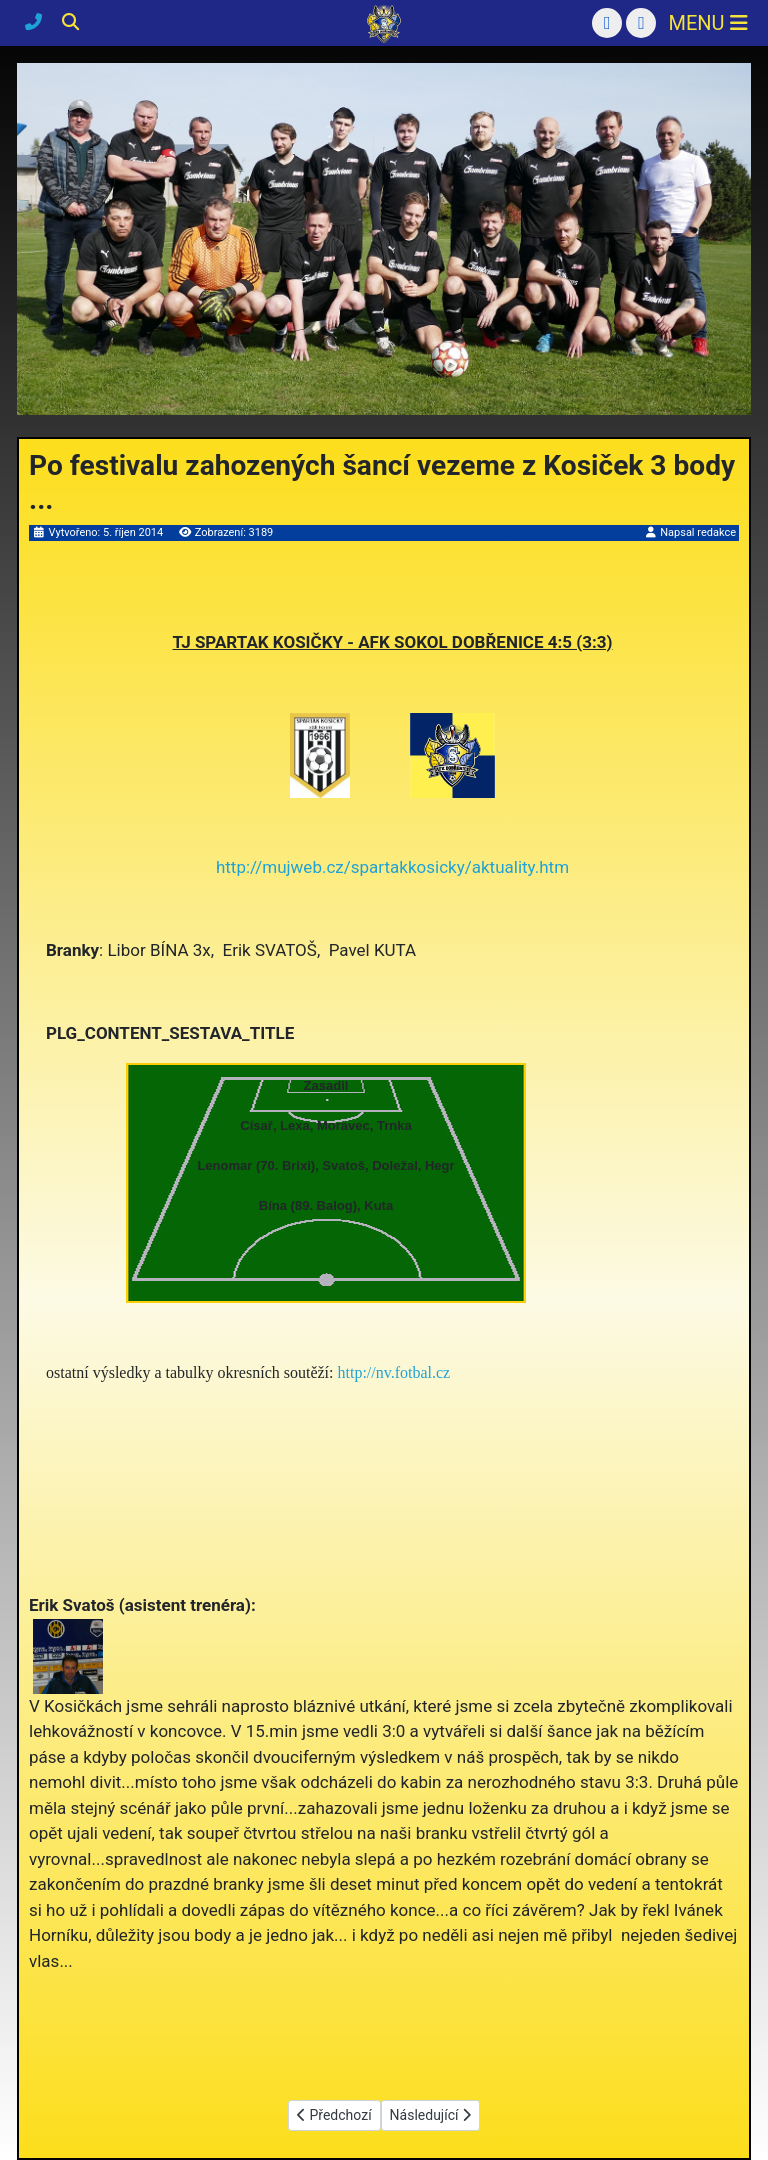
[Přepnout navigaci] (707, 23)
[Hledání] (70, 22)
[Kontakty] (35, 22)
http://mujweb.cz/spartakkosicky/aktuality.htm (392, 867)
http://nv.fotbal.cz (394, 1372)
